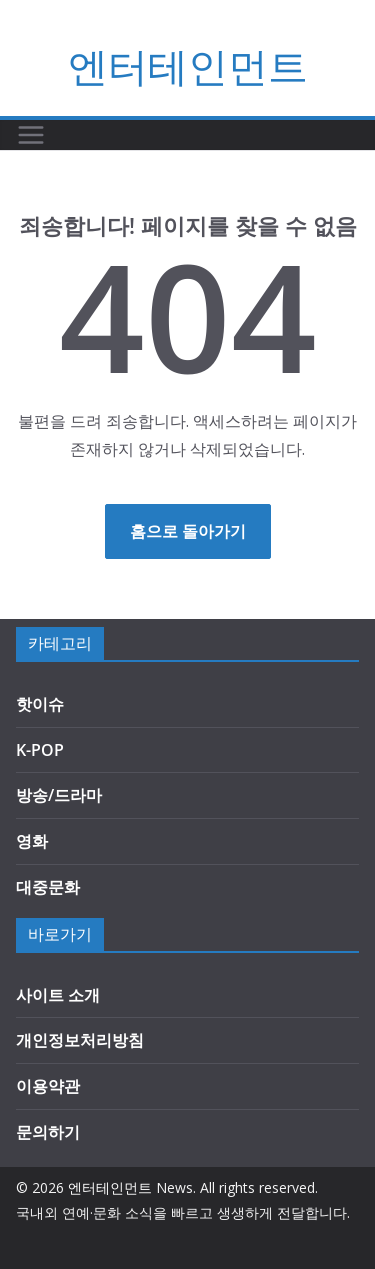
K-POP (40, 750)
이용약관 (48, 1086)
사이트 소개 (58, 995)
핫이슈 (40, 704)
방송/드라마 (59, 795)
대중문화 (48, 887)
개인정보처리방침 (80, 1040)
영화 (32, 841)
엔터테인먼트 (188, 65)
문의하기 (48, 1132)
